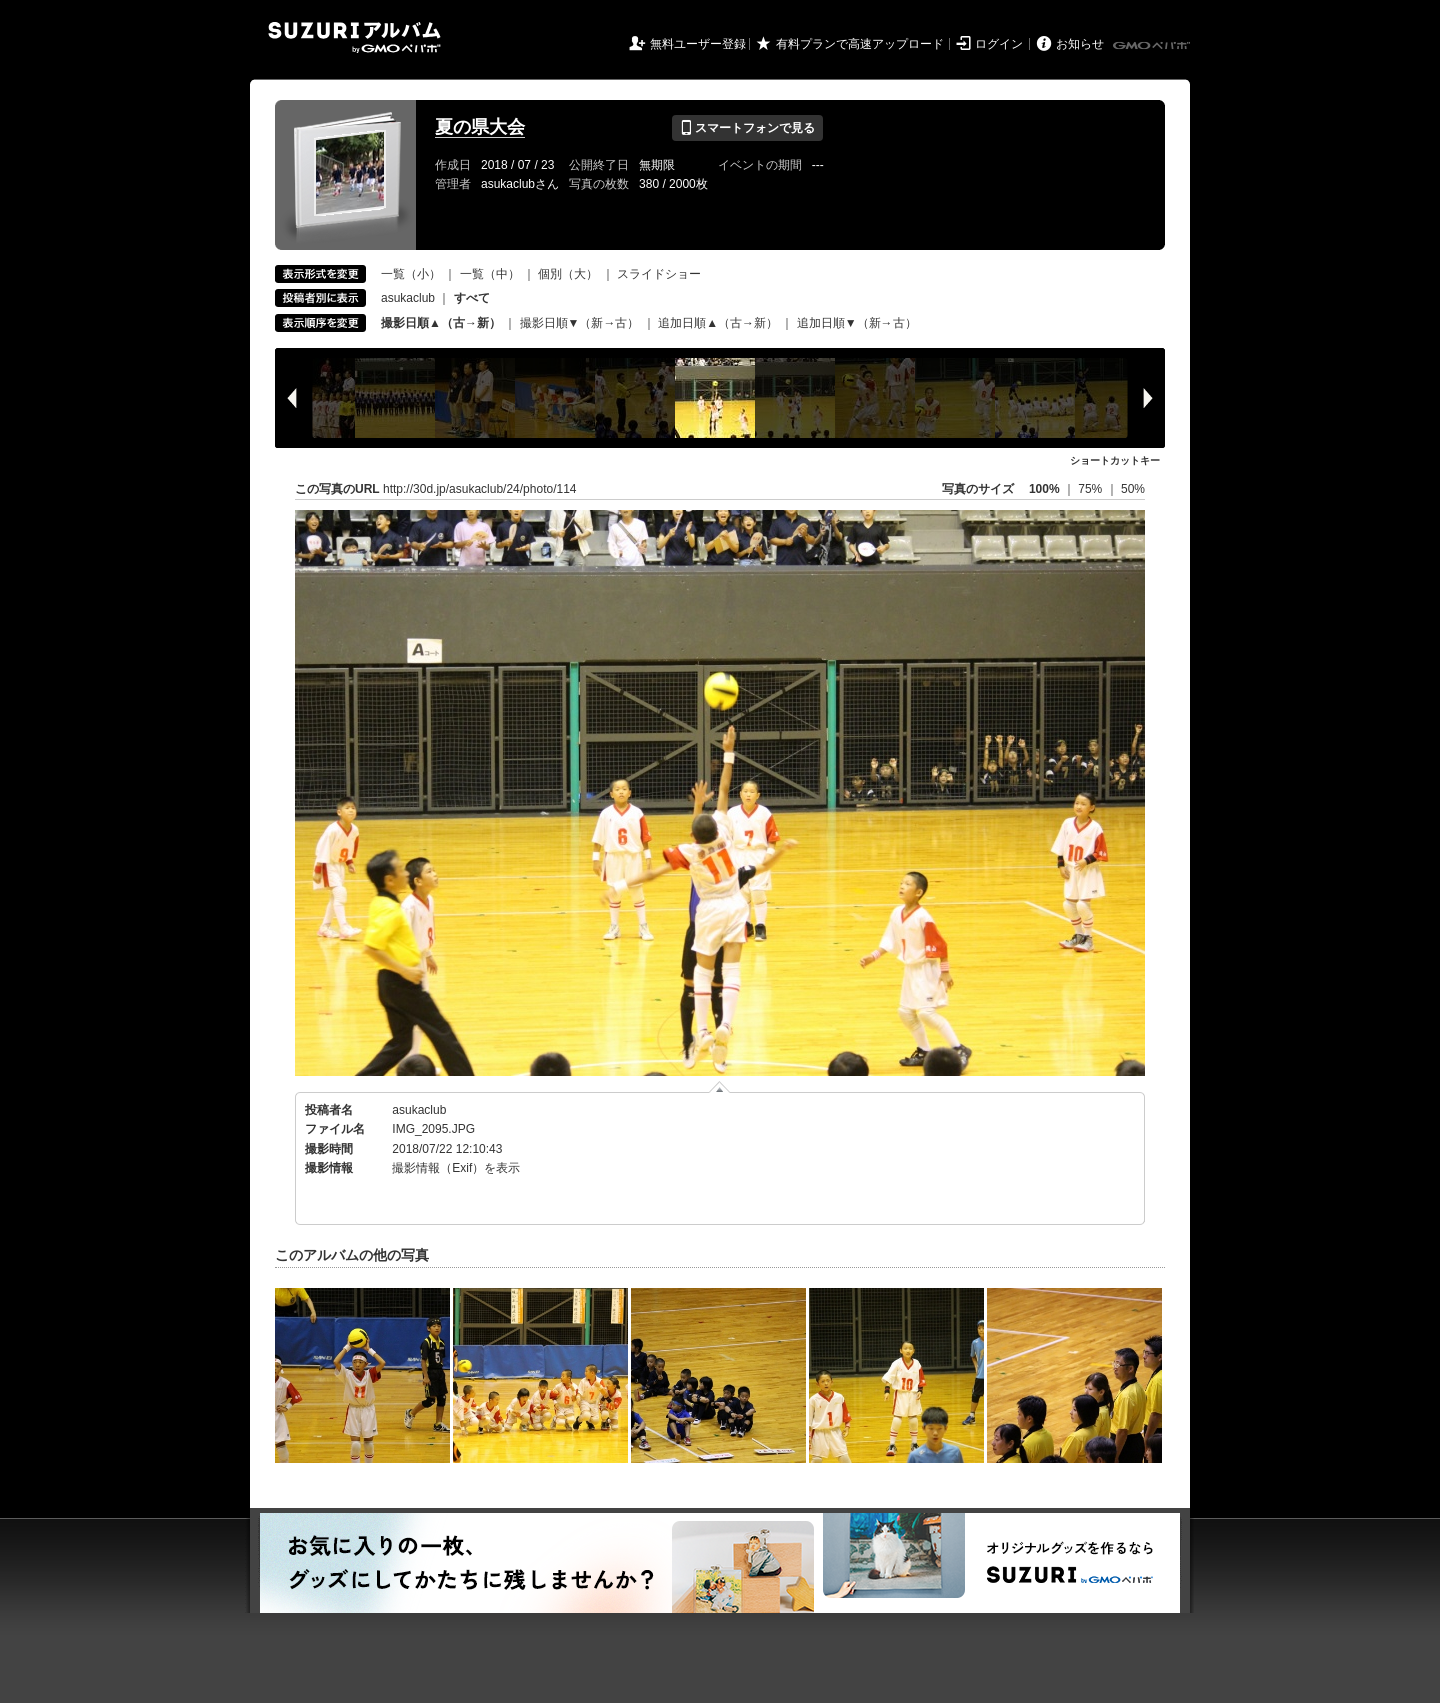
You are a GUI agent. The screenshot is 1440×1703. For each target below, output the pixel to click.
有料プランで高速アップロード (860, 44)
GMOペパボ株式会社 (1153, 46)
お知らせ (1080, 44)
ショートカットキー (1115, 460)
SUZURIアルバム (354, 37)
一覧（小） (411, 274)
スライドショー (659, 274)
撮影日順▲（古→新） (441, 323)
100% (1044, 489)
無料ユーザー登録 (698, 44)
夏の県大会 (480, 127)
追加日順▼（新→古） (857, 323)
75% (1091, 489)
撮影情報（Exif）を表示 (456, 1168)
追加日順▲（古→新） (718, 323)
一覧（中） (490, 274)
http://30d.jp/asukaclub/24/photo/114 (479, 489)
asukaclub (408, 298)
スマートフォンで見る (747, 128)
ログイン (999, 44)
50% (1133, 489)
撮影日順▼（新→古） (580, 323)
